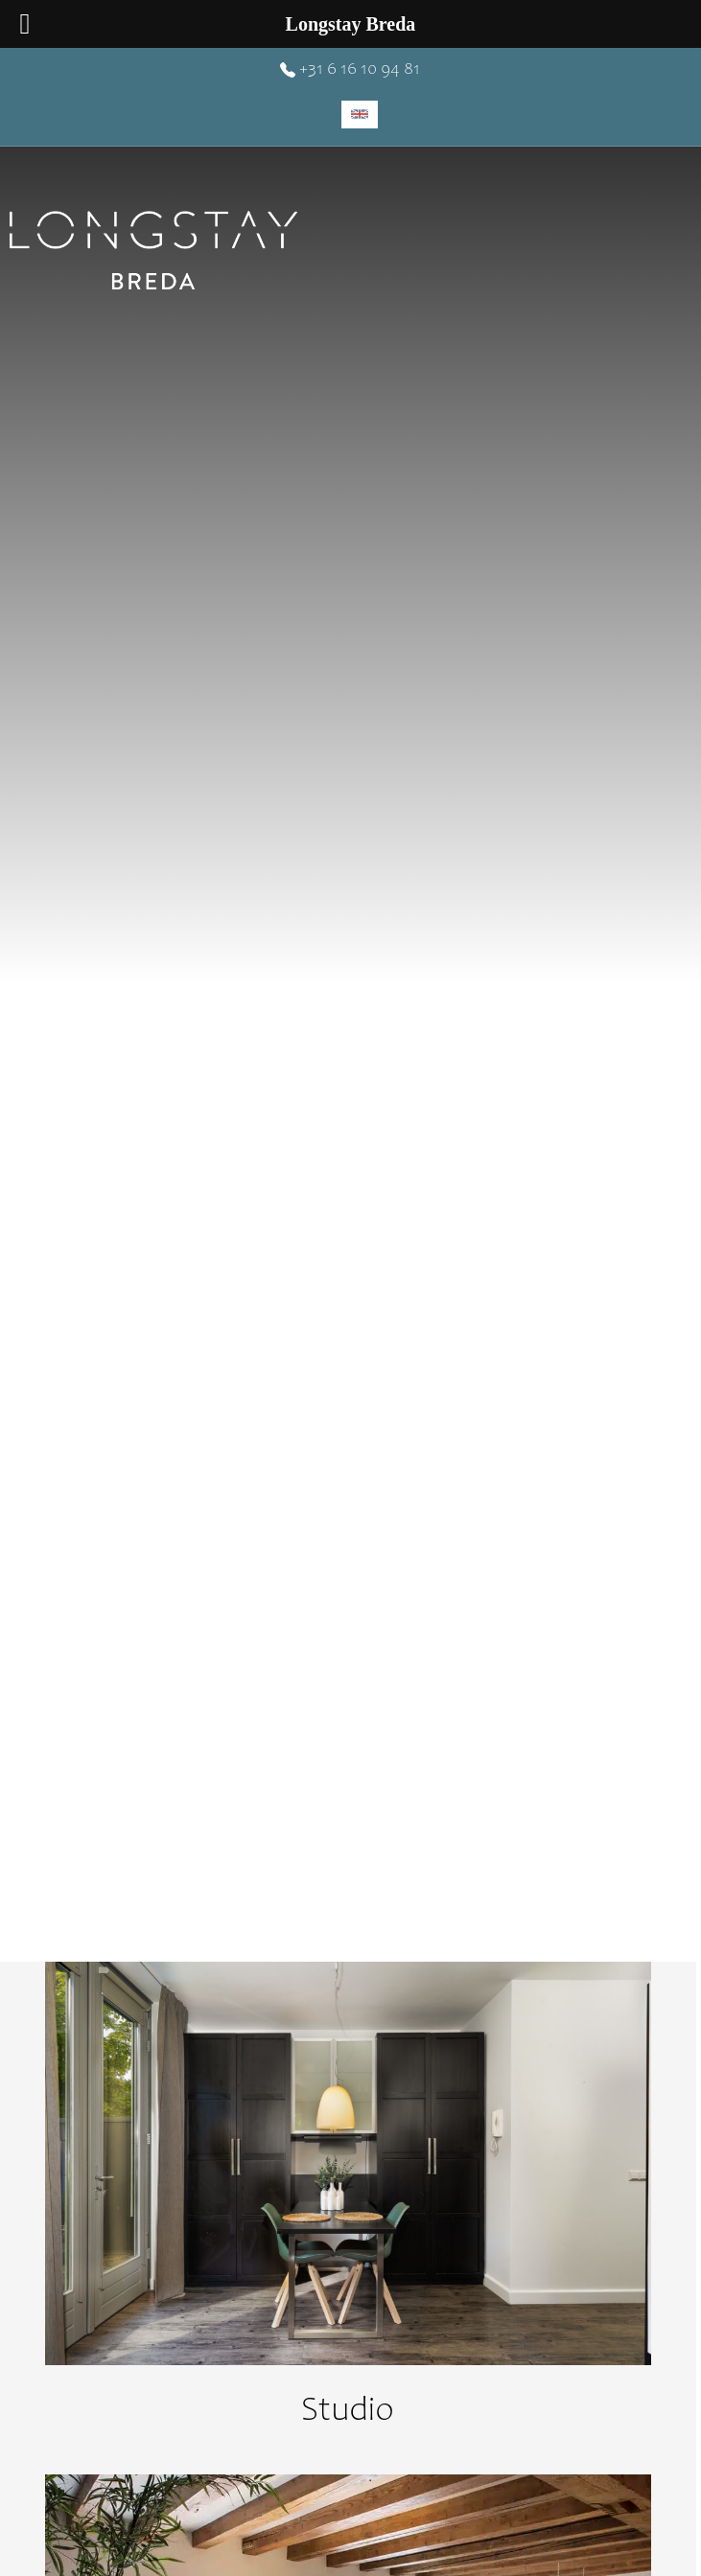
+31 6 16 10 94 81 (350, 70)
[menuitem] (359, 114)
